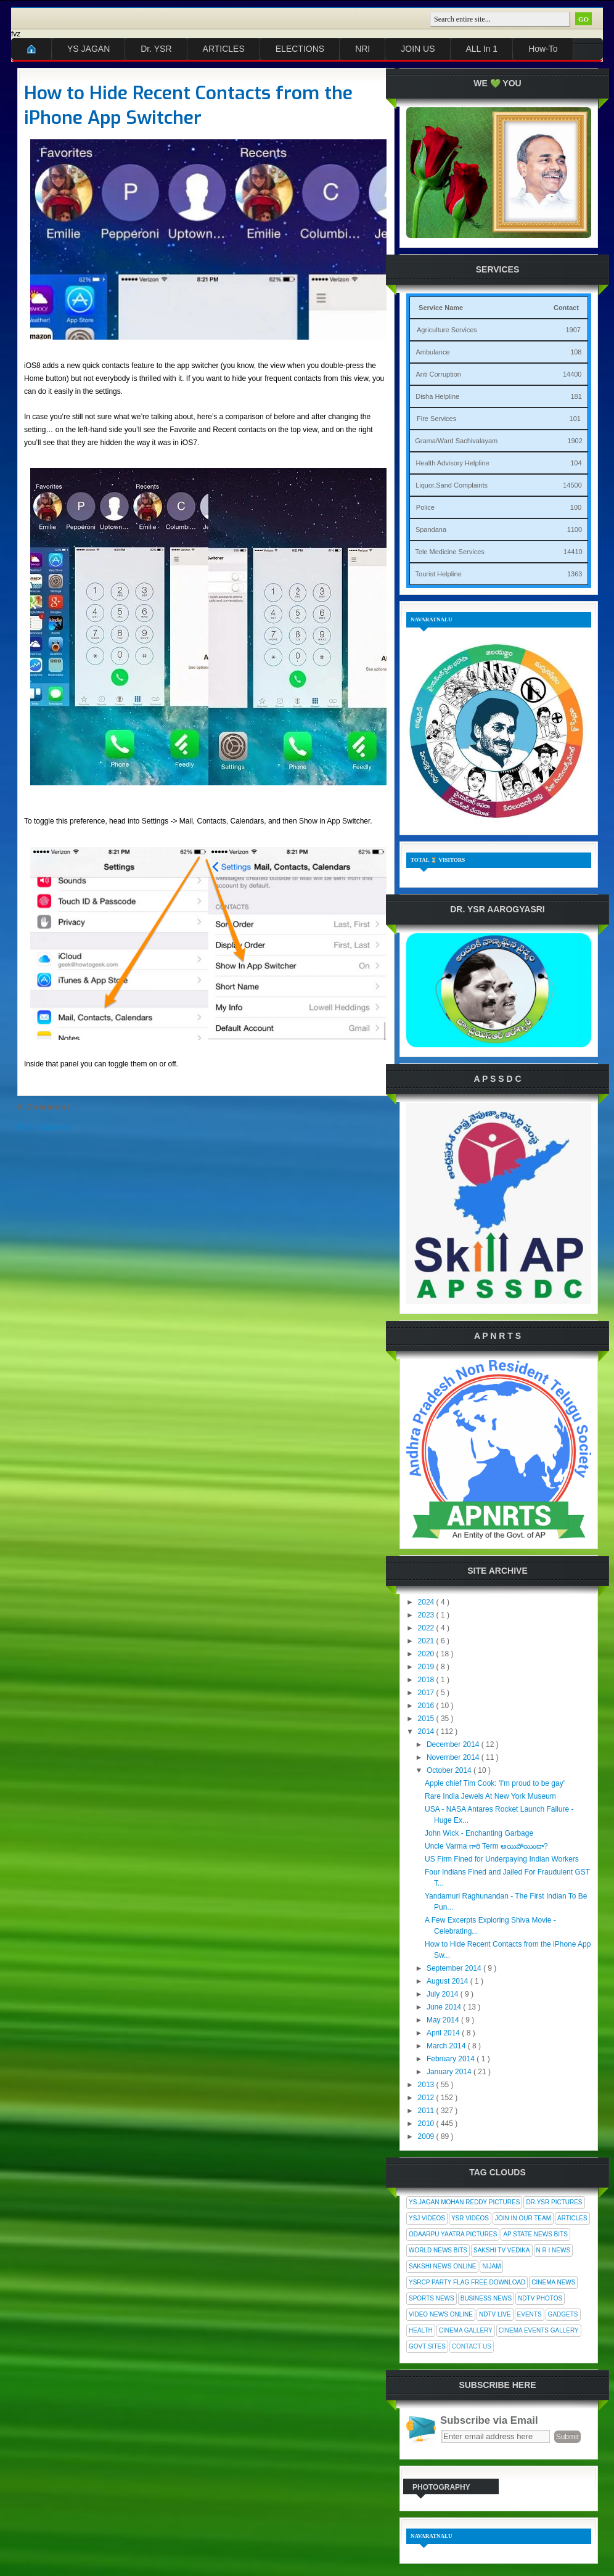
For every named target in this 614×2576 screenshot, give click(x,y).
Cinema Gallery (466, 2330)
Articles (572, 2218)
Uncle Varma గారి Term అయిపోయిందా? (486, 1846)
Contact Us (471, 2346)
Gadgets (563, 2314)
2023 (427, 1615)
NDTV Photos (540, 2298)
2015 (427, 1718)
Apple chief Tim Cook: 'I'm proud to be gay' (495, 1783)
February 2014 (452, 2059)
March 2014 (447, 2046)
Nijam (491, 2266)
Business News (486, 2298)
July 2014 (443, 1994)
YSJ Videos (427, 2218)
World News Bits (438, 2250)
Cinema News (553, 2282)
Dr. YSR (156, 49)
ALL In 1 (482, 49)
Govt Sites (427, 2346)
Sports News (431, 2298)
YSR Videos (470, 2218)
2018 (427, 1679)
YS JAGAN (88, 49)
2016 (427, 1705)
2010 (427, 2123)
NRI (362, 49)
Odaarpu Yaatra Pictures (453, 2234)
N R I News (553, 2250)
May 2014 (444, 2020)
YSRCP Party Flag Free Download (467, 2282)
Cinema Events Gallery (539, 2330)
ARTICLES (224, 49)
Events (529, 2314)
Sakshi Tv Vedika (501, 2250)
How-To (542, 49)
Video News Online (441, 2314)
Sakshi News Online (442, 2266)
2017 (427, 1692)
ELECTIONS (300, 49)
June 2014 (445, 2007)
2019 (427, 1666)
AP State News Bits (535, 2234)
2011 (427, 2110)
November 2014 (454, 1757)
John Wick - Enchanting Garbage (479, 1833)
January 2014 (450, 2071)
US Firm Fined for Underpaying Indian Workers (502, 1859)
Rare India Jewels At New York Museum (490, 1796)
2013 (427, 2084)
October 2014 (450, 1770)
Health (421, 2330)
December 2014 (454, 1744)
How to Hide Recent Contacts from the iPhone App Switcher (188, 105)
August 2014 (448, 1981)
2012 (427, 2097)
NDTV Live (495, 2314)
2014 (427, 1731)
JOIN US (418, 49)
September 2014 (455, 1968)
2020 (427, 1654)
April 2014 (444, 2033)
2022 (427, 1628)
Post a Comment (44, 1127)
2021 (427, 1641)
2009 (427, 2136)
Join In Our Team (523, 2218)
